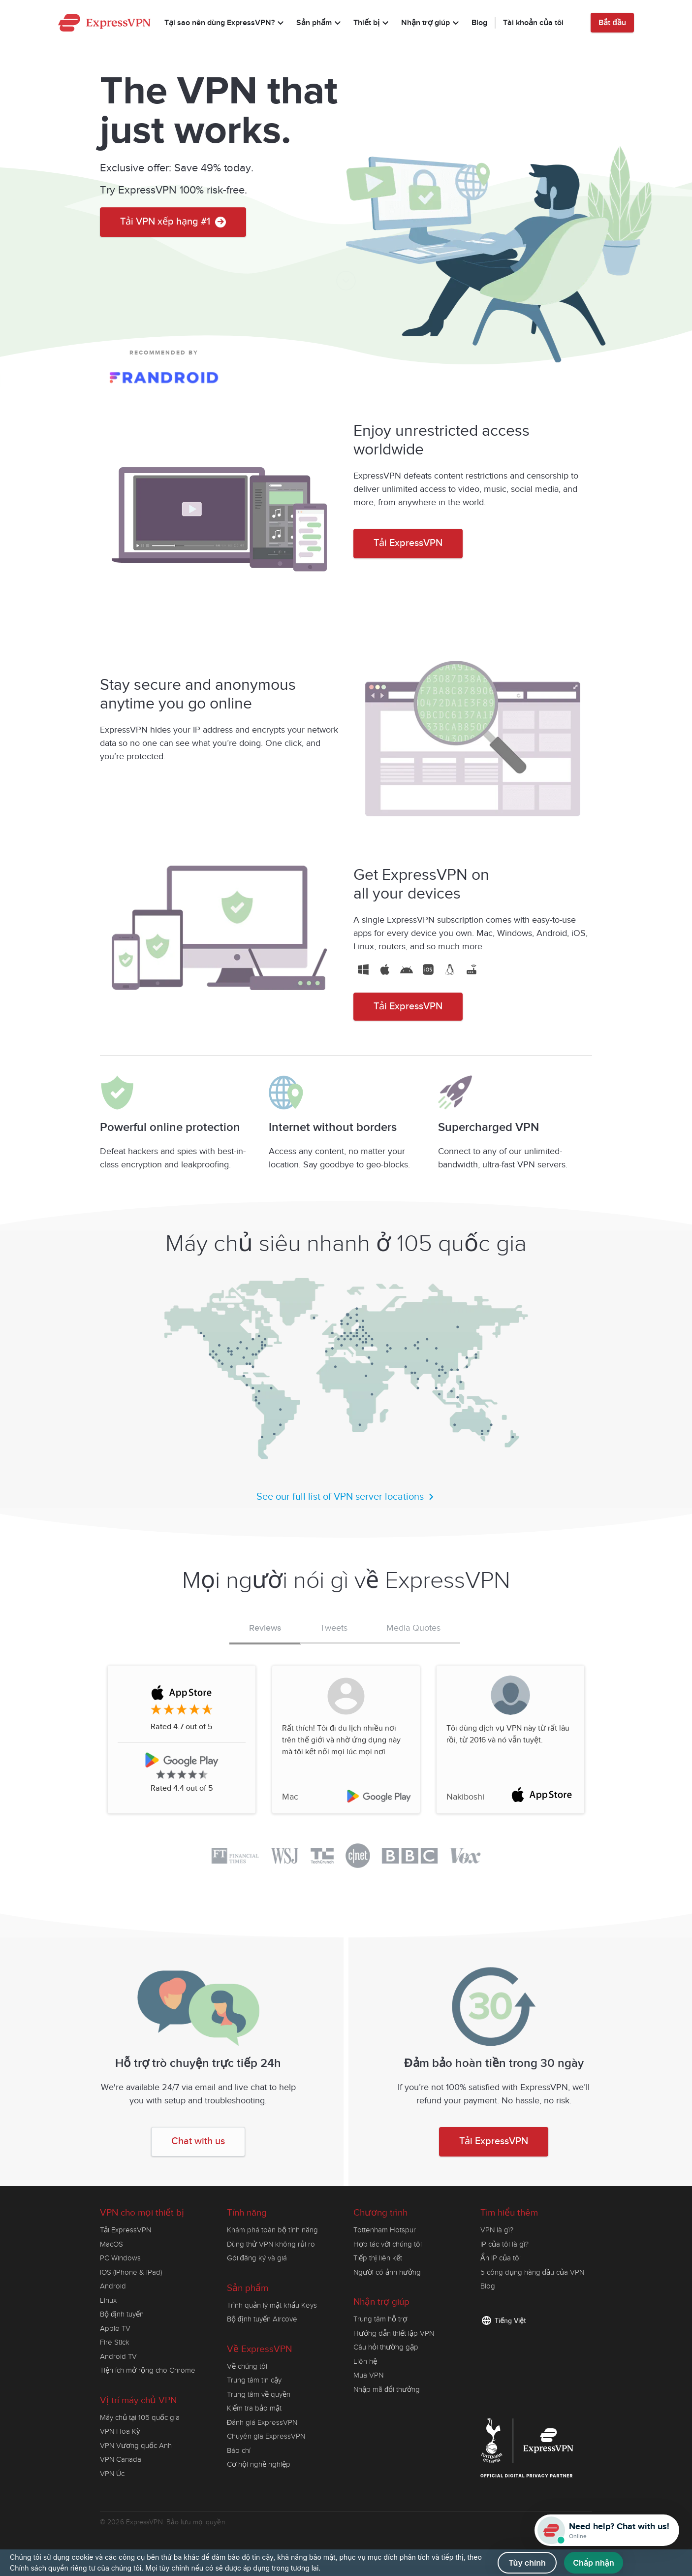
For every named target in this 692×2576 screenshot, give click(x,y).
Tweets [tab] (333, 1628)
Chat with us (198, 2141)
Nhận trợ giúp (431, 24)
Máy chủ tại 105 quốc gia (140, 2417)
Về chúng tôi (247, 2366)
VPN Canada (120, 2459)
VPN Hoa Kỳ (120, 2431)
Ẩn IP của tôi (500, 2258)
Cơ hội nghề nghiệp (258, 2464)
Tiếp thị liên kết (377, 2258)
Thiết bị (372, 24)
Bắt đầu (612, 23)
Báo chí (239, 2450)
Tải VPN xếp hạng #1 (173, 230)
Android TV (118, 2356)
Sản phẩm (320, 24)
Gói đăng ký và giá (257, 2258)
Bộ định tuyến (122, 2314)
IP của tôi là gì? (504, 2244)
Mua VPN (368, 2375)
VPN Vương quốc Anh (136, 2445)
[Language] (577, 22)
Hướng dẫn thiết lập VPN (393, 2333)
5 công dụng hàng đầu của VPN (532, 2272)
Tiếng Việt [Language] (510, 2321)
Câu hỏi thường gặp (385, 2347)
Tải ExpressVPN (408, 543)
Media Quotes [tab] (413, 1628)
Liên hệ (365, 2361)
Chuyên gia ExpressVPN (266, 2436)
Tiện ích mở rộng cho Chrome (147, 2370)
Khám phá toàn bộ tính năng (272, 2229)
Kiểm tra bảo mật (254, 2408)
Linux (108, 2300)
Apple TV (115, 2328)
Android (113, 2286)
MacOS (111, 2244)
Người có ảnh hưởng (387, 2272)
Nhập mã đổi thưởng (386, 2389)
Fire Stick (114, 2342)
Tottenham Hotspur (384, 2229)
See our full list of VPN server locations (346, 1497)
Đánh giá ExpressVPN (262, 2422)
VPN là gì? (496, 2229)
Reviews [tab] (265, 1628)
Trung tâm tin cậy (254, 2380)
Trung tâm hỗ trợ (380, 2319)
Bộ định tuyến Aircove (262, 2319)
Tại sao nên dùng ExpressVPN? (225, 24)
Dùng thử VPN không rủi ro (271, 2244)
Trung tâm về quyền (258, 2394)
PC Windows (120, 2258)
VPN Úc (112, 2473)
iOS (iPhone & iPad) (131, 2272)
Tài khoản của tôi (533, 23)
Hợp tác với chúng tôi (387, 2244)
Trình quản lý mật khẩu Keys (272, 2305)
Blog (479, 23)
